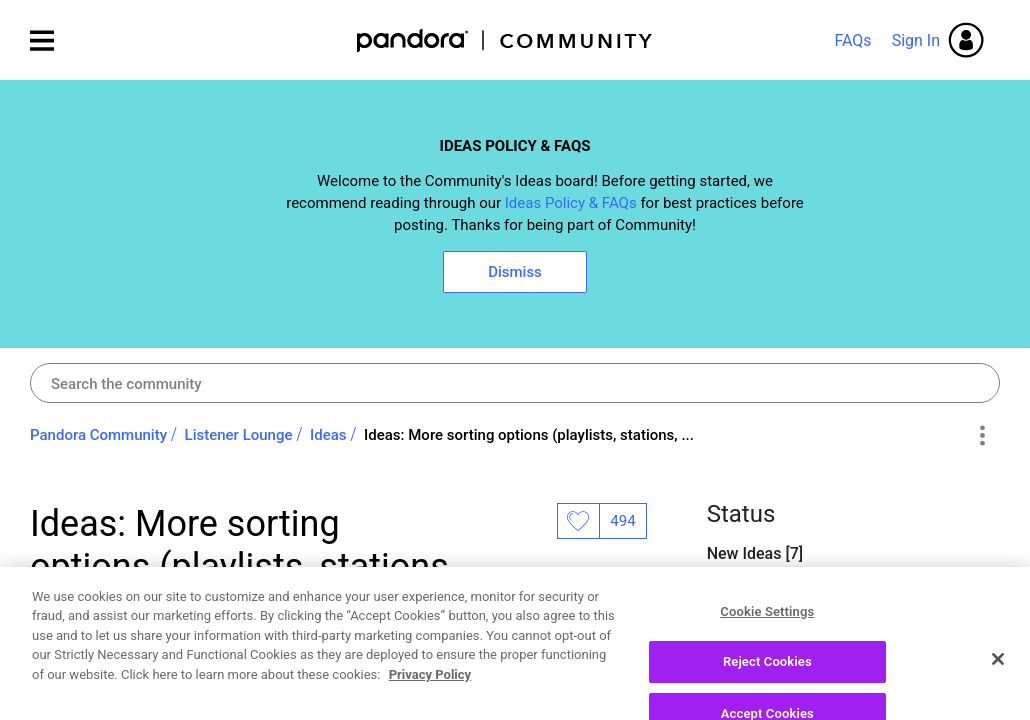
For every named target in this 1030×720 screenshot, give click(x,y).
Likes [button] (578, 521)
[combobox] (515, 383)
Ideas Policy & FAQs (571, 203)
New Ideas (746, 553)
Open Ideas (749, 605)
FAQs (852, 40)
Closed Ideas (755, 657)
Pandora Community (505, 40)
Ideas (328, 435)
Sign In (916, 40)
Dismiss (515, 272)
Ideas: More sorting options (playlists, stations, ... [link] (529, 435)
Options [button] (981, 436)
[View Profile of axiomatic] (137, 663)
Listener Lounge (239, 435)
